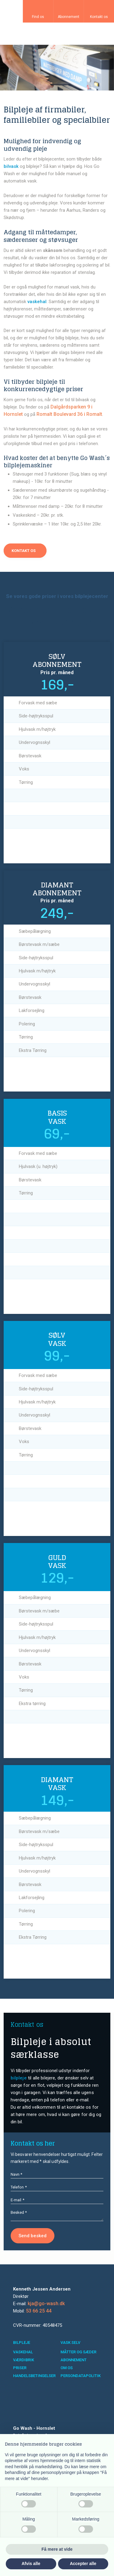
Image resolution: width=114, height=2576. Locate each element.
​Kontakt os (24, 550)
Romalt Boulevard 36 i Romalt (69, 414)
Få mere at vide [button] (57, 2549)
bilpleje (19, 2078)
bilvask (11, 166)
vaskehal (37, 301)
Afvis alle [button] (31, 2563)
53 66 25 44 (38, 2311)
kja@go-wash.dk (46, 2303)
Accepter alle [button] (83, 2563)
